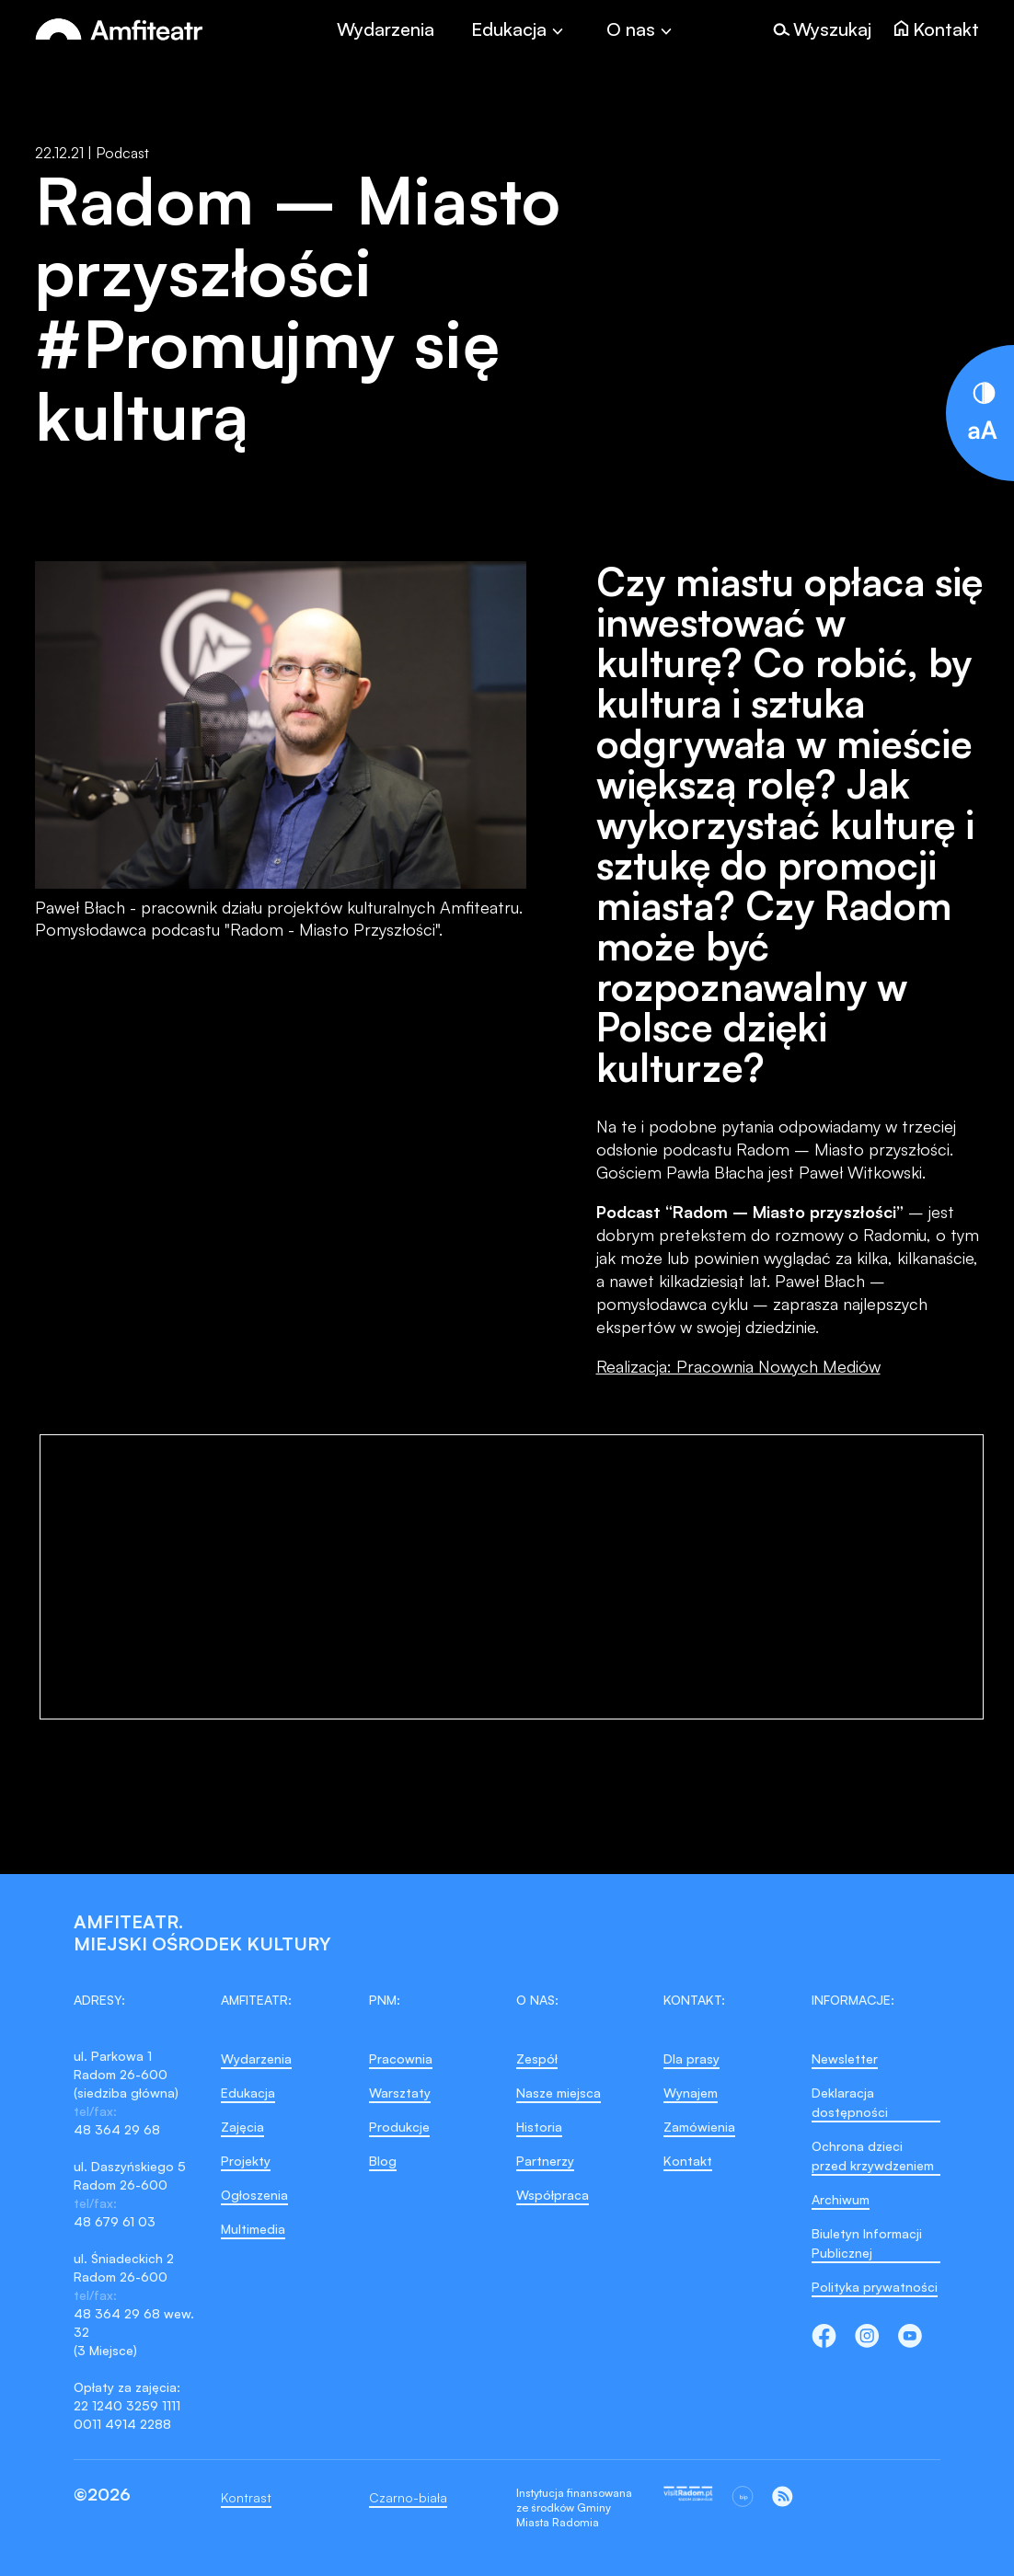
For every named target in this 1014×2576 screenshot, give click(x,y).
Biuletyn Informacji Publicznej (867, 2242)
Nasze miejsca (558, 2092)
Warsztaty (400, 2092)
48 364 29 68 (117, 2129)
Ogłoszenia (254, 2194)
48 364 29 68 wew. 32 (134, 2323)
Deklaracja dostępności (850, 2102)
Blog (383, 2160)
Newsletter (845, 2058)
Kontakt (687, 2160)
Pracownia (400, 2058)
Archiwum (841, 2199)
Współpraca (552, 2194)
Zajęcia (242, 2126)
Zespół (537, 2058)
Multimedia (253, 2229)
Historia (539, 2126)
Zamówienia (699, 2126)
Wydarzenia (385, 29)
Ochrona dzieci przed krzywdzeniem (873, 2155)
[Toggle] (520, 29)
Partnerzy (545, 2160)
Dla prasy (691, 2058)
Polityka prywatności (875, 2286)
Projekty (246, 2160)
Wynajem (690, 2092)
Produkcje (399, 2126)
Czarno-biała (408, 2497)
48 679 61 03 (115, 2221)
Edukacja (248, 2092)
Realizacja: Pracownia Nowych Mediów (738, 1366)
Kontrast (246, 2497)
